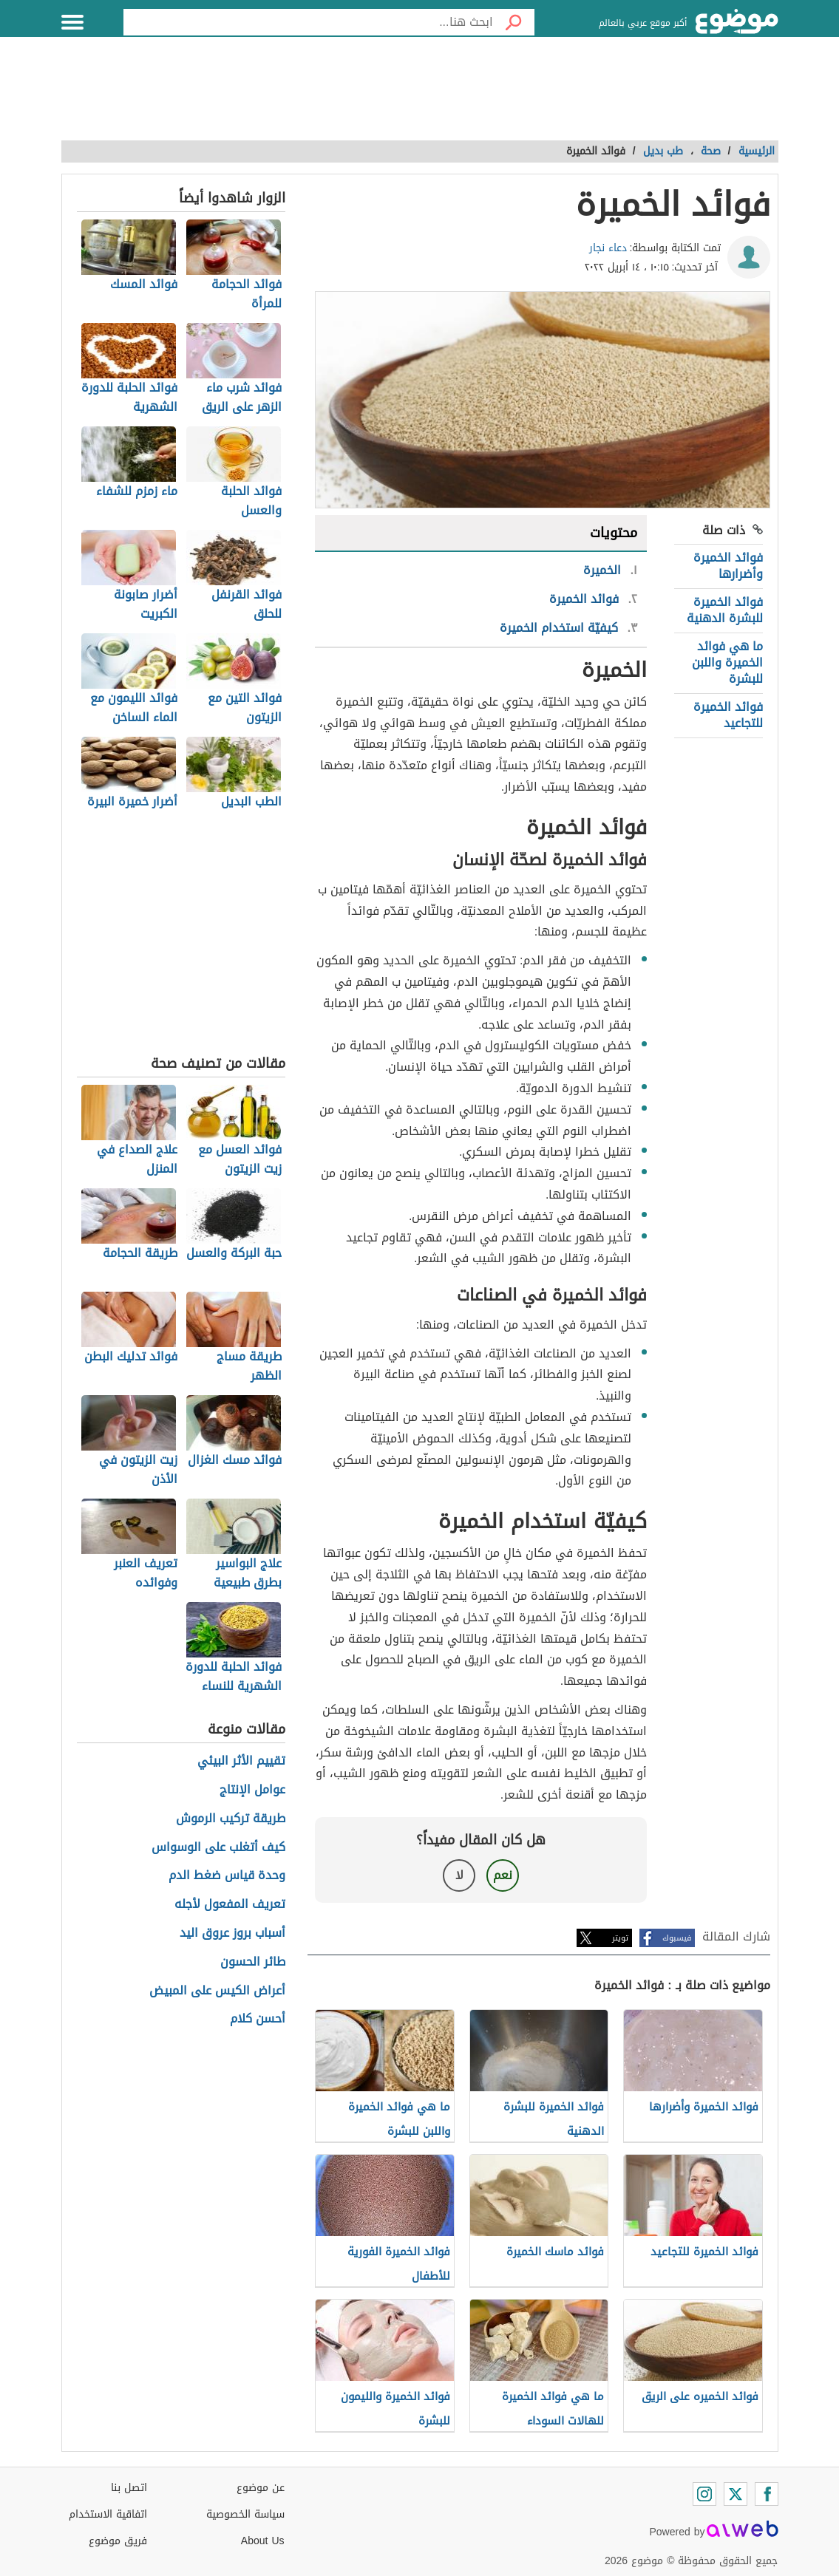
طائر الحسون (252, 1962)
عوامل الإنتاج (252, 1790)
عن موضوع (261, 2488)
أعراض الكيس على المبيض (217, 1991)
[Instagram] (704, 2494)
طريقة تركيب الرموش (230, 1819)
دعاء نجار (608, 248)
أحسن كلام (257, 2019)
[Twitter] (735, 2494)
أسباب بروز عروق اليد (232, 1933)
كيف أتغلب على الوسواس (218, 1847)
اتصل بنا (129, 2488)
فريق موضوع (118, 2541)
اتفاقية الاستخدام (108, 2514)
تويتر (620, 1938)
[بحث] (513, 22)
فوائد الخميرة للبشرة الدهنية (725, 610)
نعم (502, 1875)
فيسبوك (676, 1938)
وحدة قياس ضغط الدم (227, 1876)
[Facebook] (766, 2494)
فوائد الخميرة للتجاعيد (728, 715)
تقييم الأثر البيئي (241, 1761)
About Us (263, 2541)
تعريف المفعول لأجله (229, 1904)
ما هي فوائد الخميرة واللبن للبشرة (727, 663)
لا (459, 1875)
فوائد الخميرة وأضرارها (728, 565)
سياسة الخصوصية (245, 2514)
